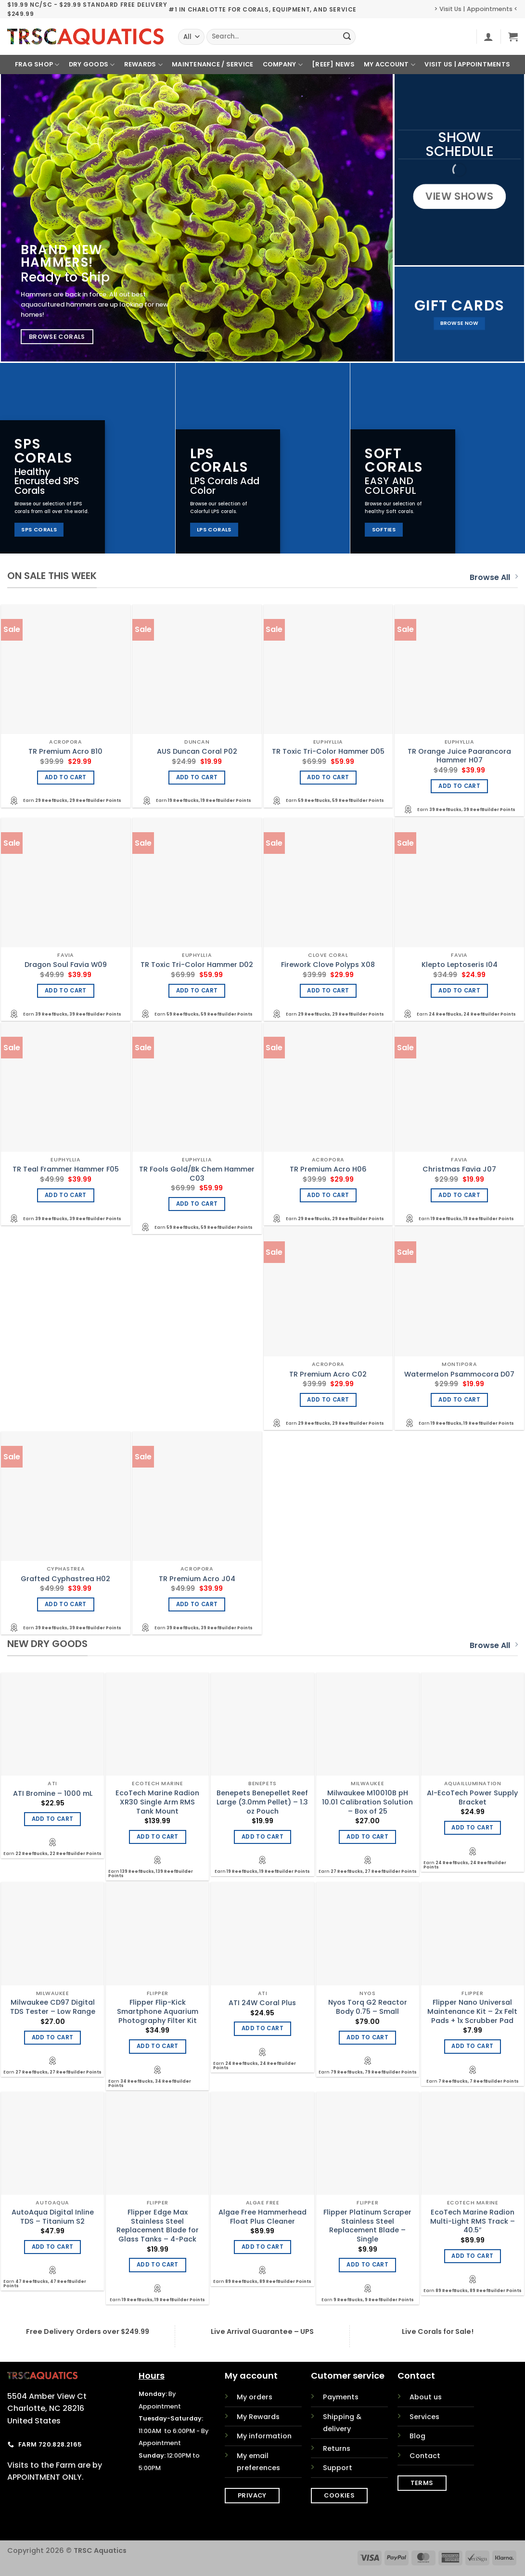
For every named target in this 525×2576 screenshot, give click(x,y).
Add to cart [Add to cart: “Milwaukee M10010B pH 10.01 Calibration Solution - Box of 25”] (367, 1837)
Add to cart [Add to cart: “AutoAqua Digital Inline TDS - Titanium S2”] (53, 2247)
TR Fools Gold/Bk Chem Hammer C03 (197, 1174)
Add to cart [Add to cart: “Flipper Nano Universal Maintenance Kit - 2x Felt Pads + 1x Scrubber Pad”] (472, 2046)
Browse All (494, 577)
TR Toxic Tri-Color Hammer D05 (328, 751)
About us (426, 2397)
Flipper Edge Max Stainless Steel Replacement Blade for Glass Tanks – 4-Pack (157, 2226)
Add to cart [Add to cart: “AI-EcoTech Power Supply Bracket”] (472, 1827)
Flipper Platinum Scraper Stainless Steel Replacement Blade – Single (367, 2226)
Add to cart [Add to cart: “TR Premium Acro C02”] (328, 1400)
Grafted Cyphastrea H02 (65, 1579)
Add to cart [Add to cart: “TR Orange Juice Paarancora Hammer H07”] (459, 786)
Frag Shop (37, 64)
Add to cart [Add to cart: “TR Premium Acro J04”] (197, 1604)
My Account (389, 64)
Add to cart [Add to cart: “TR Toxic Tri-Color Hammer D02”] (197, 990)
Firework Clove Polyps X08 (328, 964)
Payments (341, 2397)
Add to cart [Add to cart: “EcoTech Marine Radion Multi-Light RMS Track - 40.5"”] (472, 2256)
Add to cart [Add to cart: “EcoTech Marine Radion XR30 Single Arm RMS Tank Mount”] (158, 1837)
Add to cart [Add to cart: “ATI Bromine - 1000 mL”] (53, 1819)
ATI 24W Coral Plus (262, 2003)
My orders (254, 2397)
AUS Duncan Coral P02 (197, 751)
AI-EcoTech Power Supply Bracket (472, 1797)
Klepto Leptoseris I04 (460, 964)
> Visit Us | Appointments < (476, 9)
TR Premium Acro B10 (65, 751)
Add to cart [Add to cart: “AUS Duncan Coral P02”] (197, 777)
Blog (417, 2436)
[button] (488, 36)
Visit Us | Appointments (467, 64)
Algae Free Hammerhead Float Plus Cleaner (262, 2217)
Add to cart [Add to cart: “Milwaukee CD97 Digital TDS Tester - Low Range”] (53, 2037)
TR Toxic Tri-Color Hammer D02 (197, 964)
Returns (336, 2448)
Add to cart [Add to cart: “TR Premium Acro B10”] (66, 777)
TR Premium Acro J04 (197, 1579)
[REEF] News (333, 64)
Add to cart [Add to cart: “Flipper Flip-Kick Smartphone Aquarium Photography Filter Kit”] (158, 2046)
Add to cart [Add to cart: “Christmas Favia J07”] (459, 1195)
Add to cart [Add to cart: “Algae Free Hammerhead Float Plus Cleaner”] (262, 2247)
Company (283, 64)
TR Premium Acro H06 (328, 1169)
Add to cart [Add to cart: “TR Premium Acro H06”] (328, 1195)
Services (424, 2416)
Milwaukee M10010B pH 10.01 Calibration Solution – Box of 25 (367, 1802)
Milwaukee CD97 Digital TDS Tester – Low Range (52, 2007)
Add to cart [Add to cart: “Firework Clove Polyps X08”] (328, 990)
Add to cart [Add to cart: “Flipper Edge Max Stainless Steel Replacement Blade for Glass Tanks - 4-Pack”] (158, 2264)
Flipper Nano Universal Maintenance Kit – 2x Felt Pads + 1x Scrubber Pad (472, 2011)
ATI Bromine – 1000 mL (52, 1793)
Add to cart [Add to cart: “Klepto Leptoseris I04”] (459, 990)
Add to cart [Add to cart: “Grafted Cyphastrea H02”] (66, 1604)
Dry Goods (92, 64)
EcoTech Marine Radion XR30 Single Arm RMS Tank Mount (157, 1802)
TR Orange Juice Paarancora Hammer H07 (459, 756)
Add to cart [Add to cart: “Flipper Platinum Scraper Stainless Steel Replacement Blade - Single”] (367, 2264)
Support (337, 2468)
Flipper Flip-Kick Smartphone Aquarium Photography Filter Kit (157, 2011)
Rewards (143, 64)
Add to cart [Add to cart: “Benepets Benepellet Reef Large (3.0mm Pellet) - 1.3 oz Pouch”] (262, 1837)
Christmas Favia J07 (459, 1169)
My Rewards (258, 2416)
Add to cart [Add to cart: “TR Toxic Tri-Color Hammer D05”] (328, 777)
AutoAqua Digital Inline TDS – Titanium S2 (53, 2217)
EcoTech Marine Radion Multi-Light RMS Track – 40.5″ (472, 2221)
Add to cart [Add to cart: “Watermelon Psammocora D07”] (459, 1400)
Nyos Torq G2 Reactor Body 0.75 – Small (367, 2007)
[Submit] (347, 37)
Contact (425, 2455)
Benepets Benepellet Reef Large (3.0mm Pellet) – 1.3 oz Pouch (262, 1802)
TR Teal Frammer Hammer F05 (66, 1169)
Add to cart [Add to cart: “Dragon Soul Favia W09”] (66, 990)
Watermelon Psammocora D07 (459, 1374)
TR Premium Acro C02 (328, 1374)
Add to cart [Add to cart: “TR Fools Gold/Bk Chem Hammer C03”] (197, 1204)
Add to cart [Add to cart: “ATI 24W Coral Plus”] (262, 2028)
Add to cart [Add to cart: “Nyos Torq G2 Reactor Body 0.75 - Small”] (367, 2037)
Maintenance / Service (212, 64)
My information (264, 2436)
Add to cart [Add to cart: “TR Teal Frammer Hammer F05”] (66, 1195)
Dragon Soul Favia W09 (66, 964)
